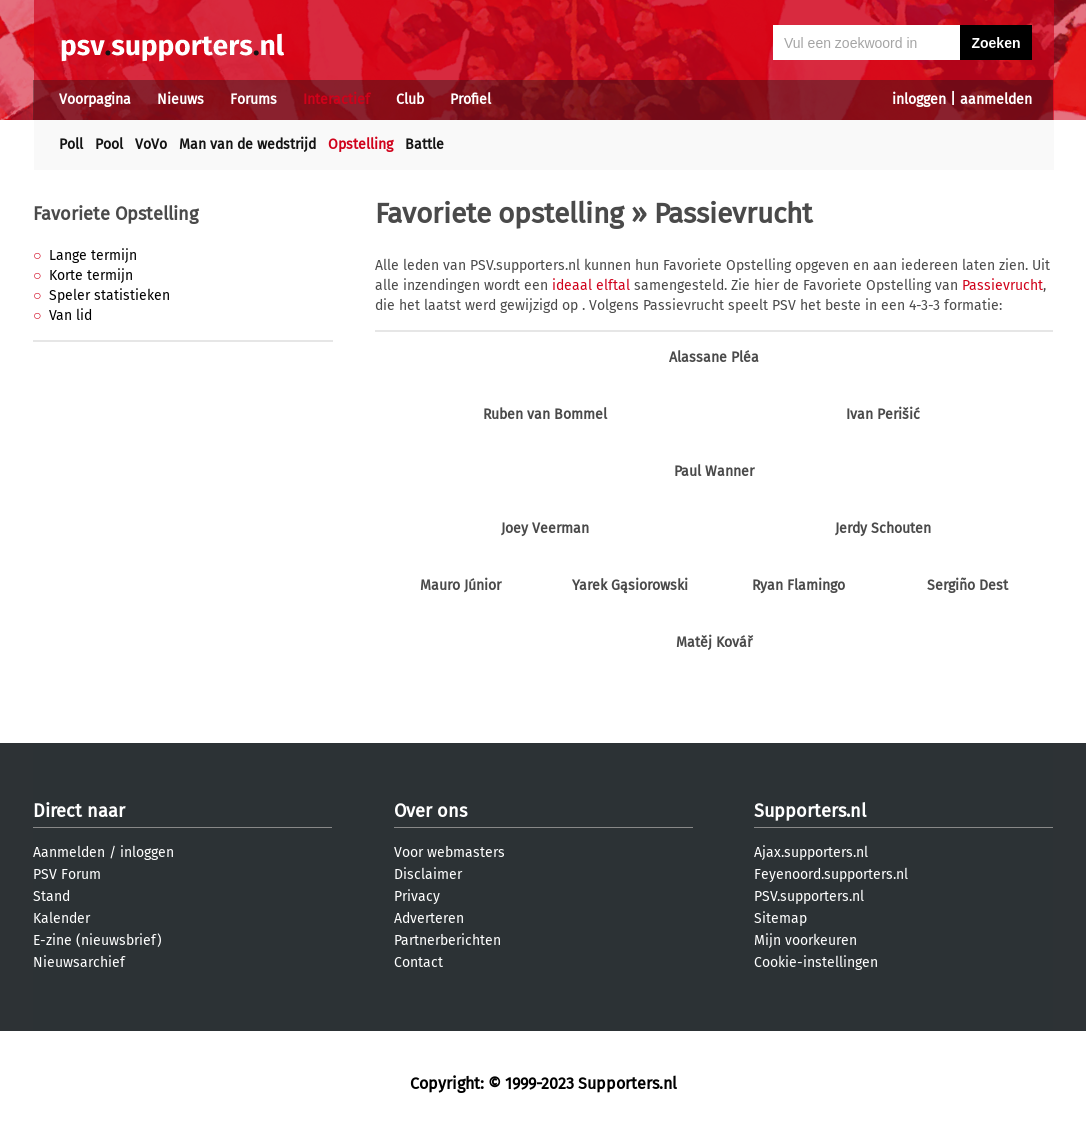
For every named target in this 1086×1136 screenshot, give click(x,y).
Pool (109, 144)
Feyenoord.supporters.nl (831, 874)
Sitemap (780, 918)
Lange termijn (93, 255)
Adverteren (429, 918)
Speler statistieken (109, 295)
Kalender (61, 918)
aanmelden (996, 99)
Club (410, 99)
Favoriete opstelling (499, 213)
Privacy (417, 896)
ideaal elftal (591, 285)
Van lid (70, 315)
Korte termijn (91, 275)
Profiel (470, 99)
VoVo (151, 144)
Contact (418, 962)
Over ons (430, 811)
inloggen (919, 99)
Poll (71, 144)
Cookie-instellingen (816, 962)
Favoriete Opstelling (115, 214)
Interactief (336, 99)
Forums (253, 99)
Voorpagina (95, 99)
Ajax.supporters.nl (811, 852)
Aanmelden (69, 852)
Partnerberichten (447, 940)
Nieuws (180, 99)
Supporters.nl (810, 811)
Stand (51, 896)
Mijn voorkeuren (805, 940)
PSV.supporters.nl (809, 896)
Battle (424, 144)
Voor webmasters (449, 852)
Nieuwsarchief (79, 962)
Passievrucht (1002, 285)
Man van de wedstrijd (247, 144)
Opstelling (360, 144)
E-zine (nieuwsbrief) (97, 940)
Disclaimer (428, 874)
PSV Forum (67, 874)
